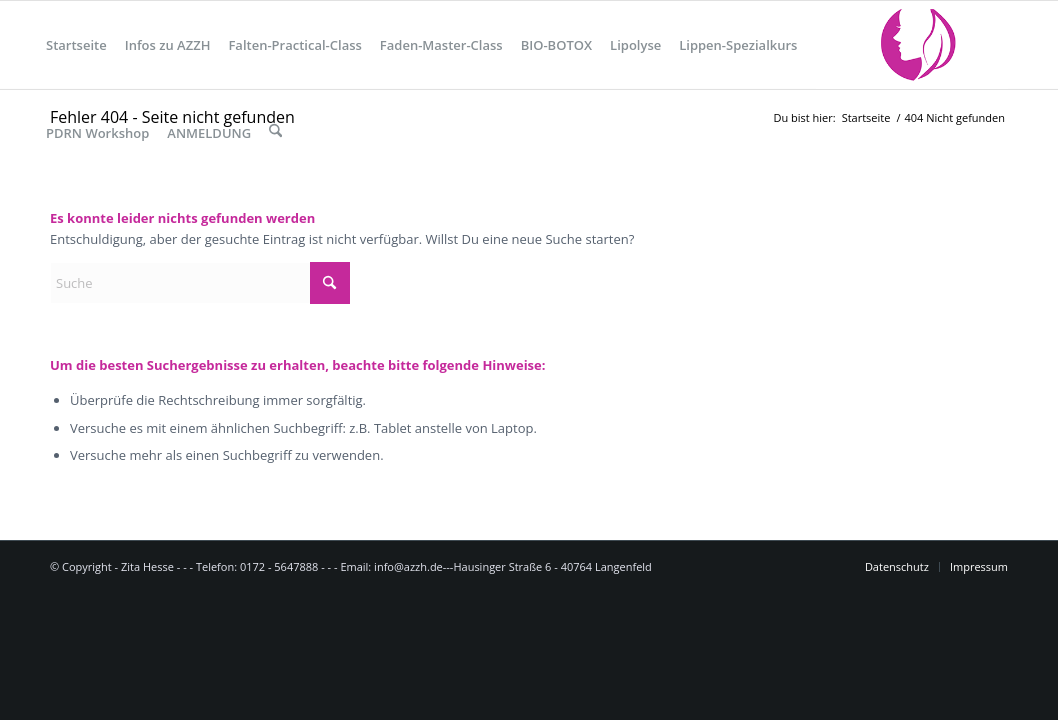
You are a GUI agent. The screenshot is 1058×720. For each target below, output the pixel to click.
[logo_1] (912, 45)
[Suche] (275, 133)
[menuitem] (76, 45)
